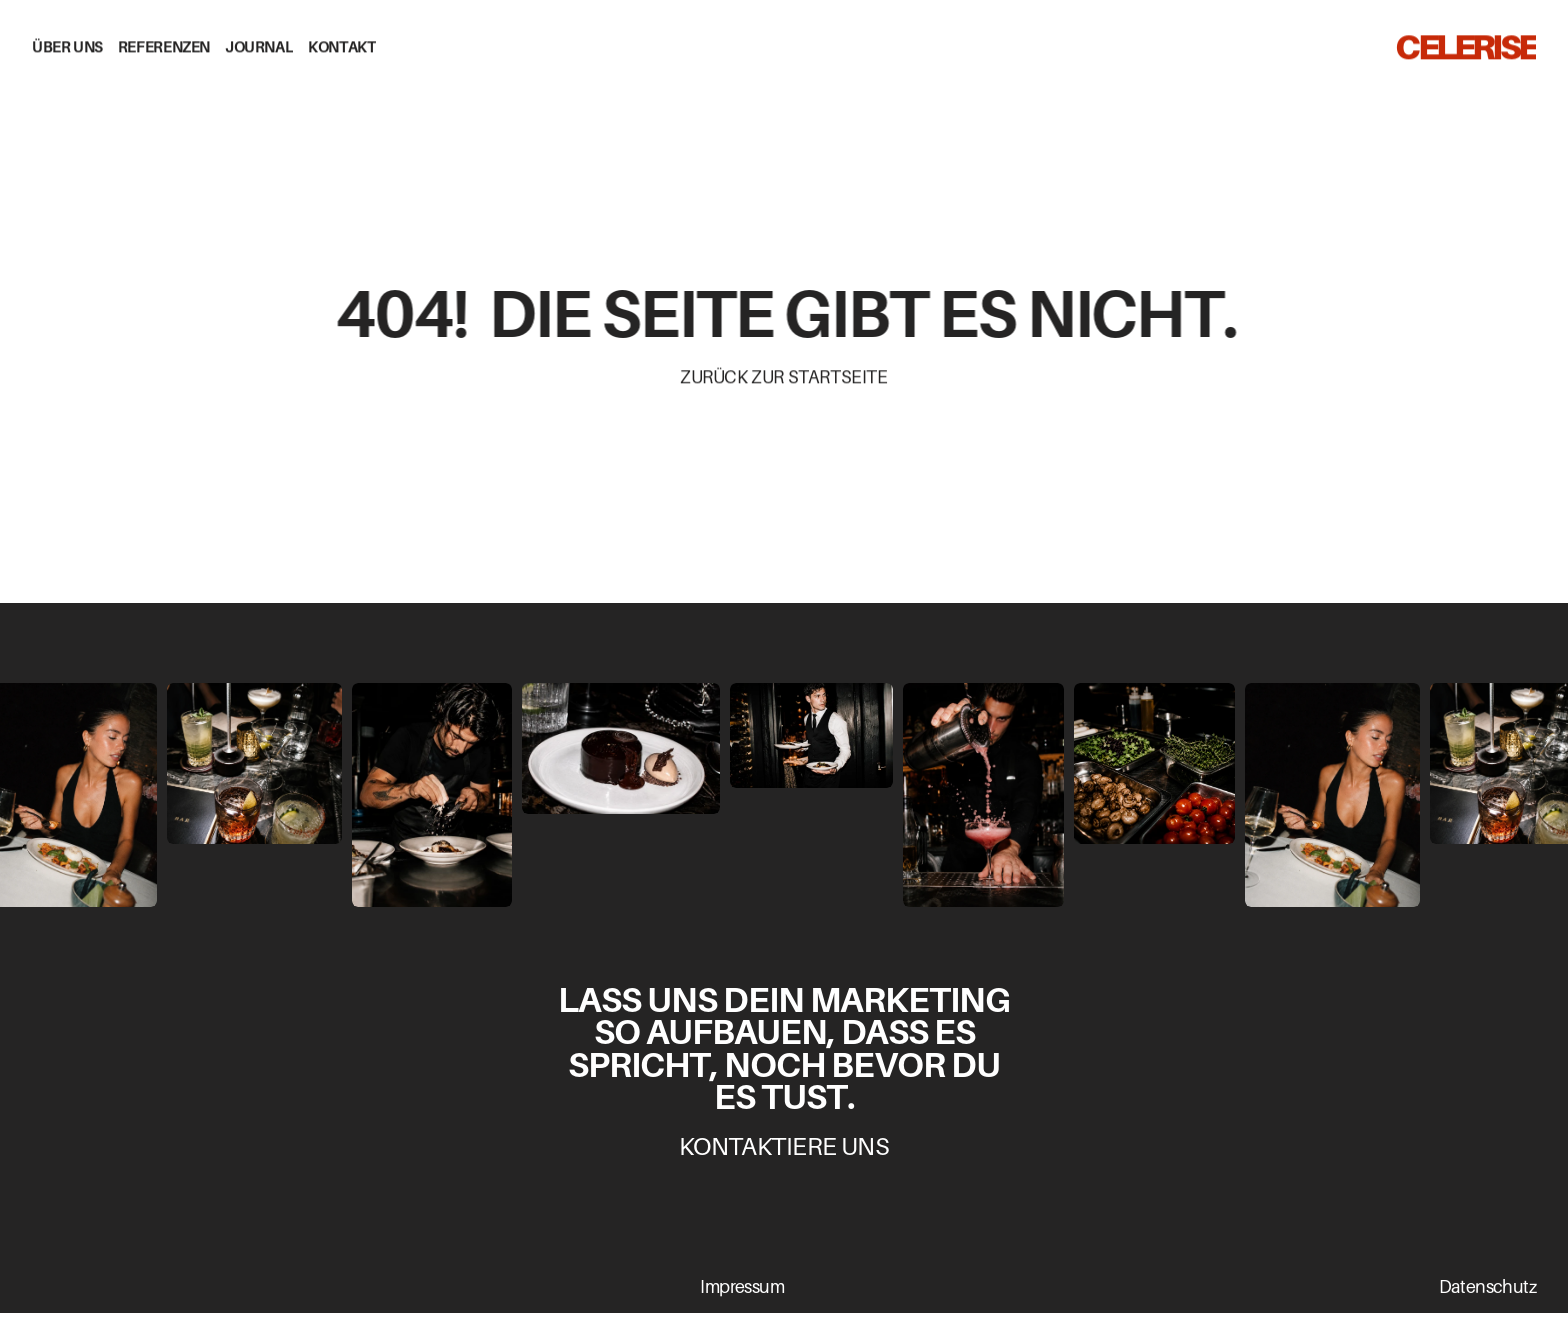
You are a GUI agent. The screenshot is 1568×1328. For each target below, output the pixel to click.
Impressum (742, 1286)
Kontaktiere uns (784, 1146)
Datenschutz (1487, 1286)
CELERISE (1465, 44)
